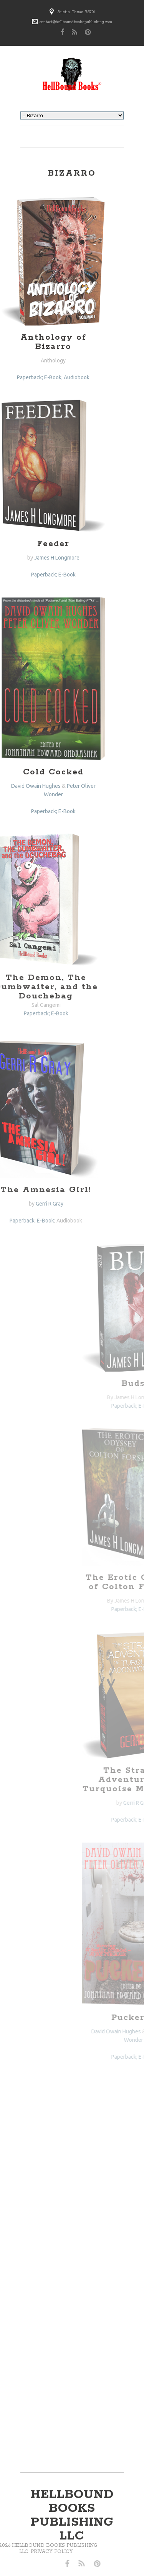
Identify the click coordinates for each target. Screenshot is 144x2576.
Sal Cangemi (21, 1005)
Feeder (34, 543)
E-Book (47, 574)
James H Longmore (37, 558)
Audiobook (45, 1220)
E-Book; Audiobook (47, 377)
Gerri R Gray (25, 1204)
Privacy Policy (27, 2551)
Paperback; (25, 574)
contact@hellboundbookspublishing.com (76, 22)
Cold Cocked (33, 772)
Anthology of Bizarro (34, 342)
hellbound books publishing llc (72, 2515)
